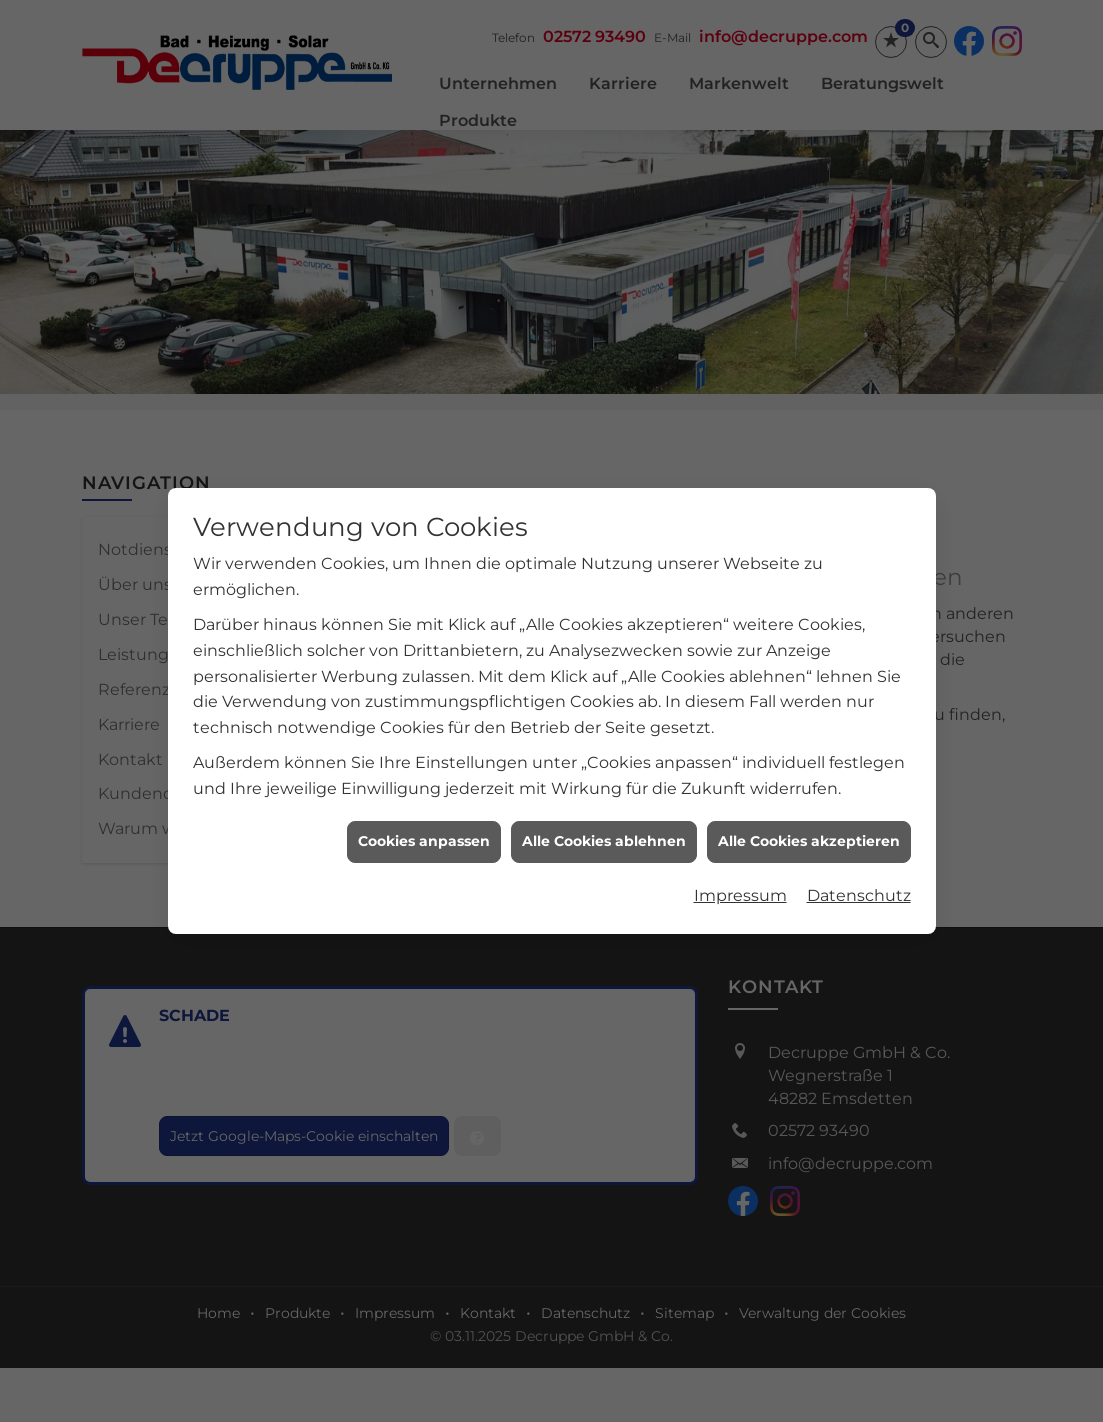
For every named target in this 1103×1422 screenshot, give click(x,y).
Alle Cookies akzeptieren (809, 828)
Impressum (740, 881)
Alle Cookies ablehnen (604, 828)
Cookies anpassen (424, 828)
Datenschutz (859, 881)
